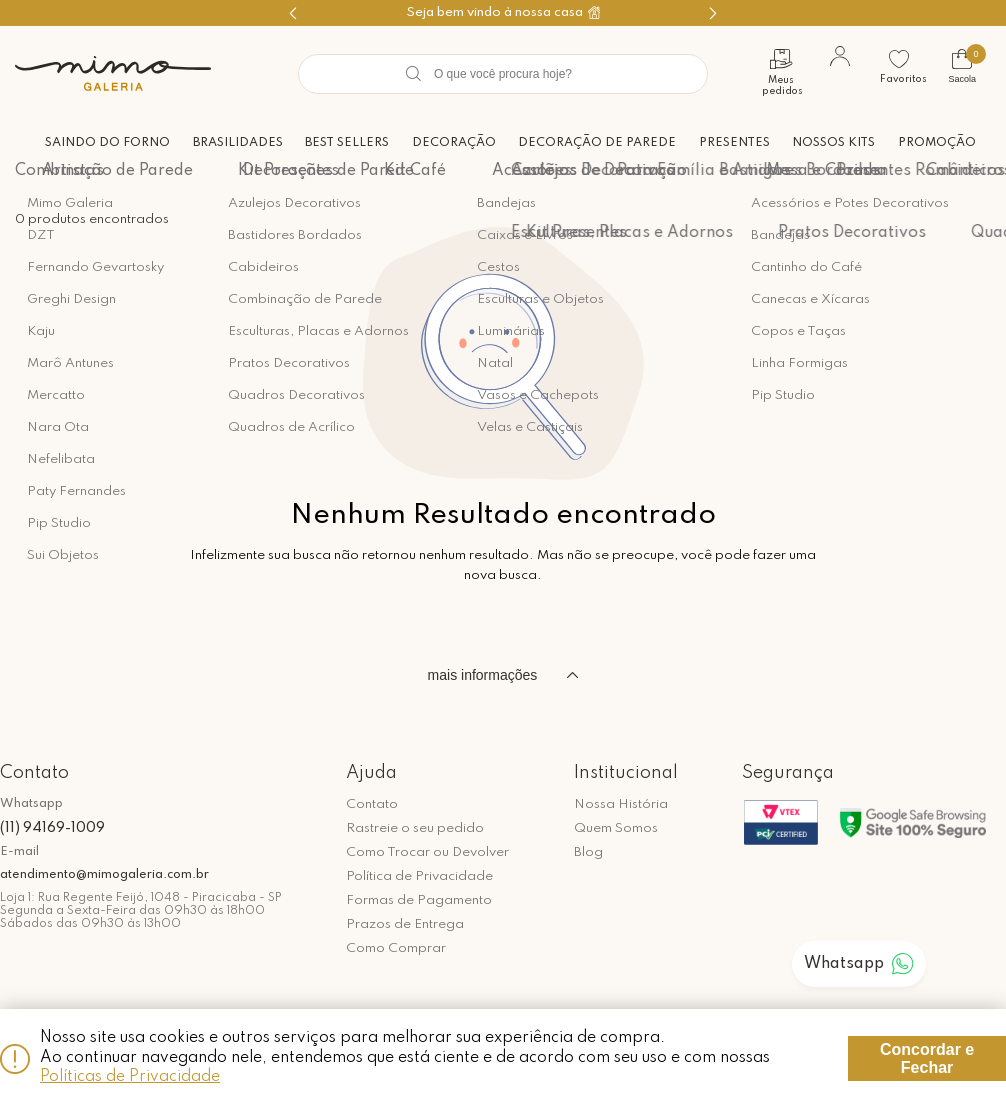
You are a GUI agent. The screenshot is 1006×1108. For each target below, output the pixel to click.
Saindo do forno (92, 142)
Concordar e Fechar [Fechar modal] (927, 1058)
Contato (372, 804)
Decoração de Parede (591, 142)
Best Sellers (336, 142)
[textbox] (503, 74)
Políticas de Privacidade (130, 1077)
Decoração (445, 142)
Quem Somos (616, 828)
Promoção (937, 142)
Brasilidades (225, 142)
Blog (588, 852)
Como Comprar (396, 948)
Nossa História (621, 804)
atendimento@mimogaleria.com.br (104, 875)
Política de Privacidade (419, 876)
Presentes (730, 142)
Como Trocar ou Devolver (427, 852)
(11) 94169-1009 (52, 828)
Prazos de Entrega (405, 924)
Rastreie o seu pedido (415, 828)
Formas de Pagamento (419, 900)
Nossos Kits (831, 142)
